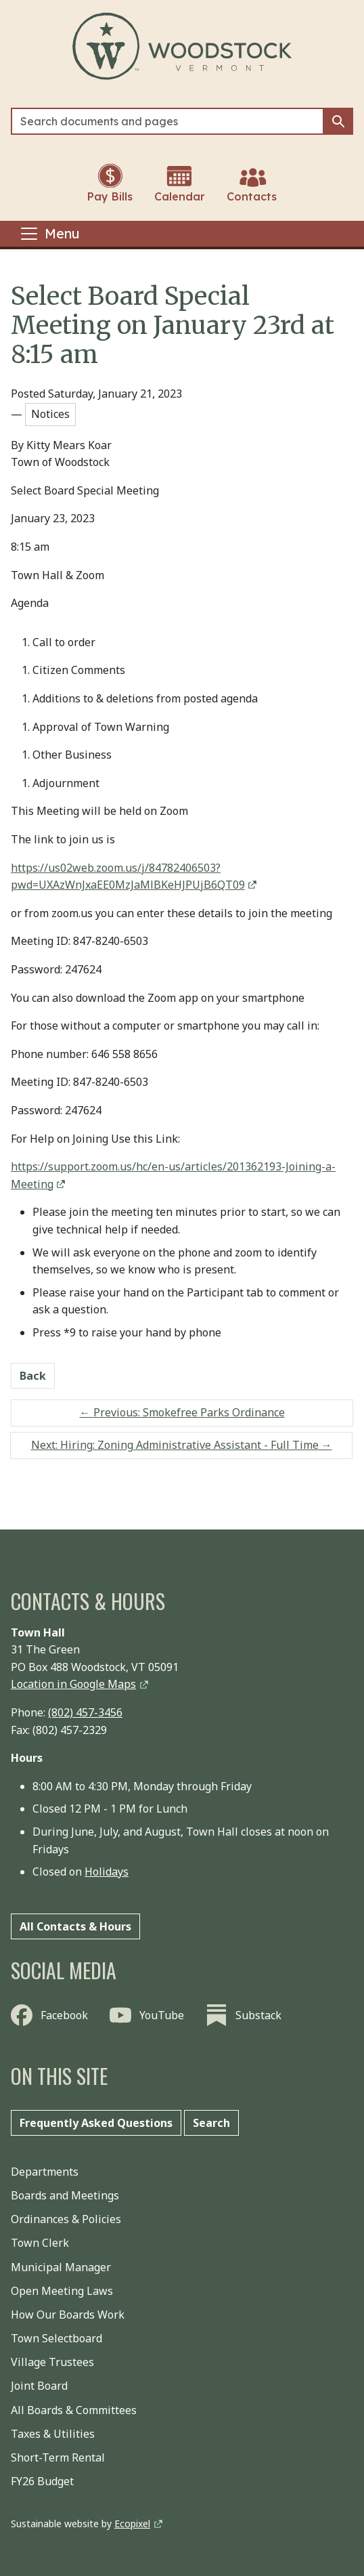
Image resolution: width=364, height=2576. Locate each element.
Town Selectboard (56, 2338)
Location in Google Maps (73, 1683)
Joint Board (39, 2385)
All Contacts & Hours (75, 1926)
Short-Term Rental (58, 2457)
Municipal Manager (61, 2267)
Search (211, 2122)
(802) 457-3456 (85, 1712)
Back (33, 1375)
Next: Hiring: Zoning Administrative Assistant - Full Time (181, 1444)
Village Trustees (52, 2362)
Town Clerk (40, 2242)
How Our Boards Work (67, 2314)
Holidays (107, 1871)
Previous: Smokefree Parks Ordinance (182, 1412)
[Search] (167, 121)
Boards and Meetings (65, 2195)
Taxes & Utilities (53, 2433)
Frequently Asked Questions (96, 2122)
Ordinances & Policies (66, 2219)
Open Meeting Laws (62, 2290)
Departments (44, 2171)
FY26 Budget (42, 2481)
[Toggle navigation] (49, 234)
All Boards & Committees (74, 2410)
